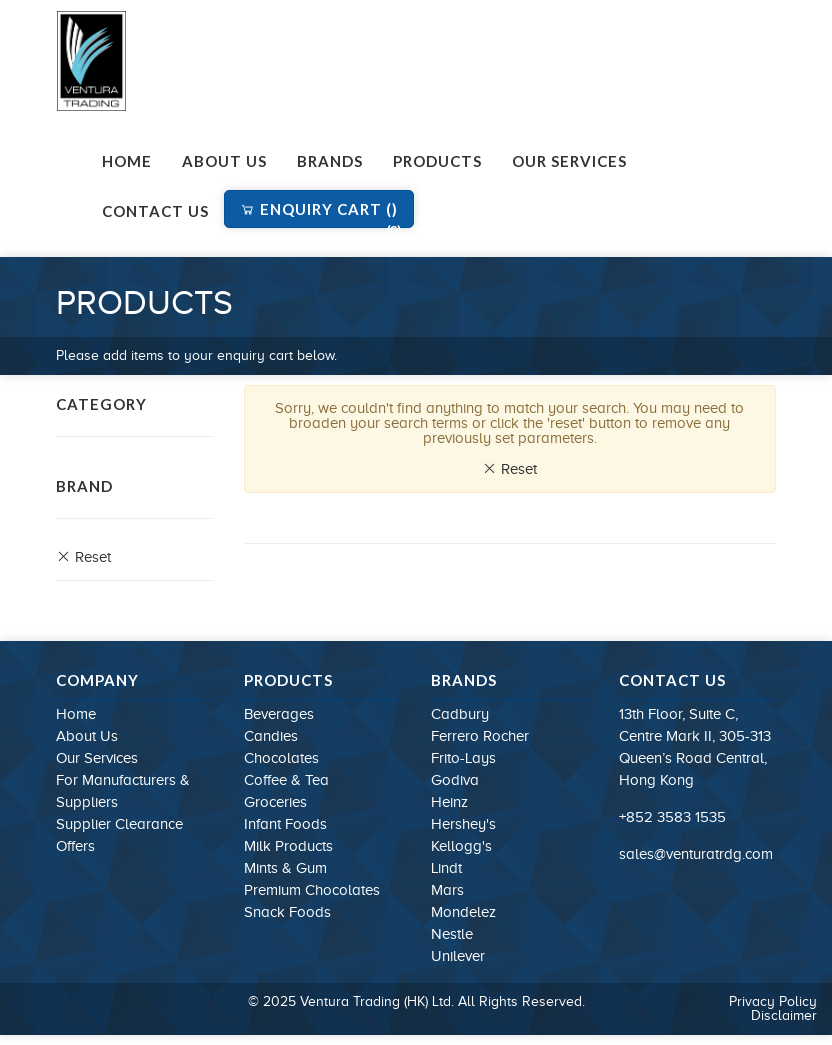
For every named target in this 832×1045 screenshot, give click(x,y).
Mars (447, 890)
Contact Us (155, 211)
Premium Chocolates (312, 890)
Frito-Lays (463, 758)
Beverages (279, 714)
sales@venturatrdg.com (696, 854)
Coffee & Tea (286, 780)
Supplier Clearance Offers (119, 835)
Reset (83, 557)
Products (437, 161)
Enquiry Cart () (321, 214)
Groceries (275, 802)
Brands (330, 161)
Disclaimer (784, 1015)
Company (97, 680)
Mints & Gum (285, 868)
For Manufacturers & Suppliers (123, 791)
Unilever (458, 956)
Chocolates (281, 758)
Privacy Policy (773, 1001)
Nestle (452, 934)
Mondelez (463, 912)
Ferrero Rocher (480, 736)
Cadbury (460, 714)
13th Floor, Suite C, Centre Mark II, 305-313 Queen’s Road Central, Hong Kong (695, 747)
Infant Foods (285, 824)
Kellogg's (461, 846)
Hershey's (463, 824)
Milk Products (288, 846)
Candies (271, 736)
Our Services (569, 161)
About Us (224, 161)
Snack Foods (287, 912)
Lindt (446, 868)
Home (127, 161)
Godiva (455, 780)
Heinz (449, 802)
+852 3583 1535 (672, 817)
